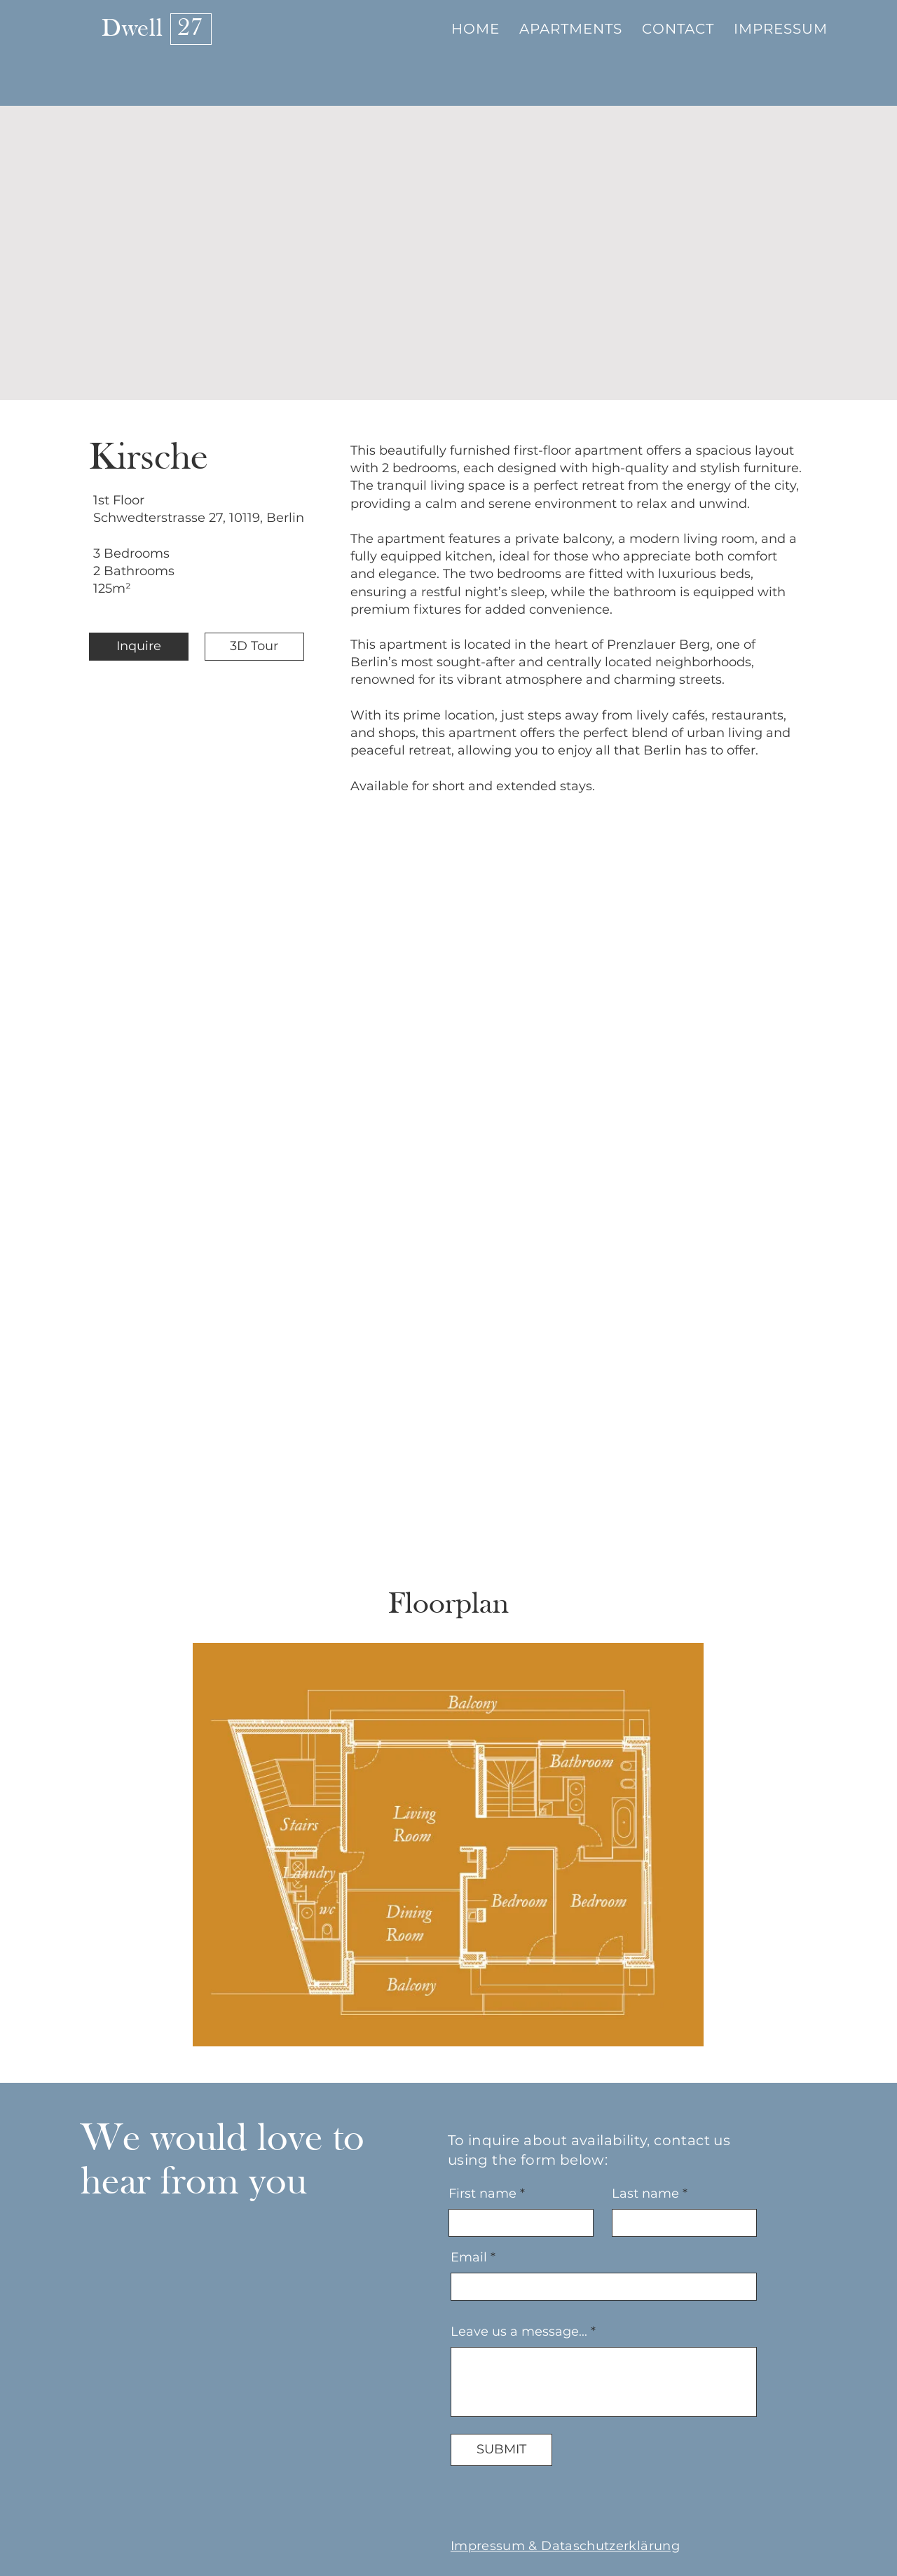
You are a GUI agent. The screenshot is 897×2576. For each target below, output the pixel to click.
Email (469, 2257)
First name (482, 2193)
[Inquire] (139, 647)
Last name (645, 2193)
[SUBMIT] (501, 2450)
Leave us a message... (519, 2331)
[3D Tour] (254, 647)
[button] (570, 28)
